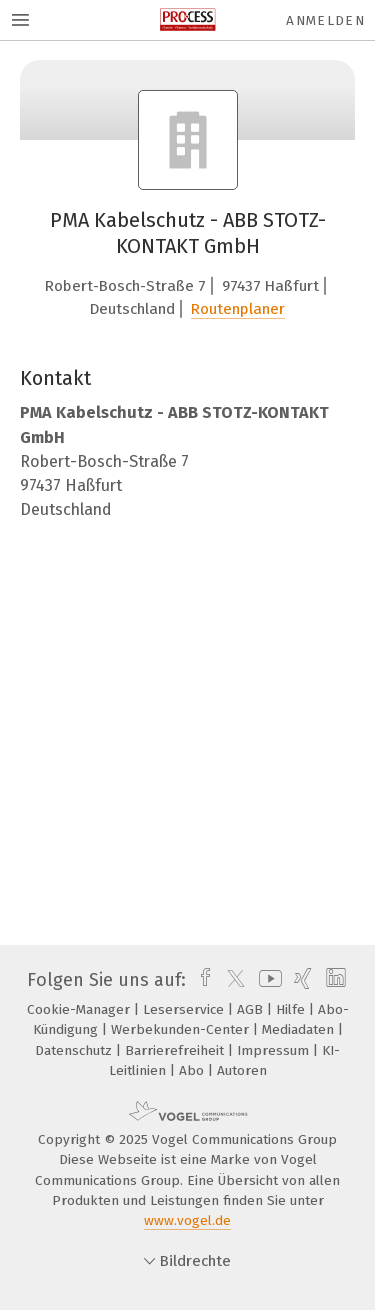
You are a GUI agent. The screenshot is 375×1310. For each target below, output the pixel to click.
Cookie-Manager (80, 1009)
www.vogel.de (187, 1220)
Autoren (242, 1070)
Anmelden (325, 20)
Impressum (275, 1050)
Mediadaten (300, 1029)
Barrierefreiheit (176, 1050)
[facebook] (200, 980)
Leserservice (185, 1009)
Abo (193, 1070)
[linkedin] (333, 980)
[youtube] (267, 980)
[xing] (300, 980)
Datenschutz (75, 1050)
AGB (252, 1009)
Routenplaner (238, 309)
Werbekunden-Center (182, 1029)
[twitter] (231, 980)
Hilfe (292, 1009)
